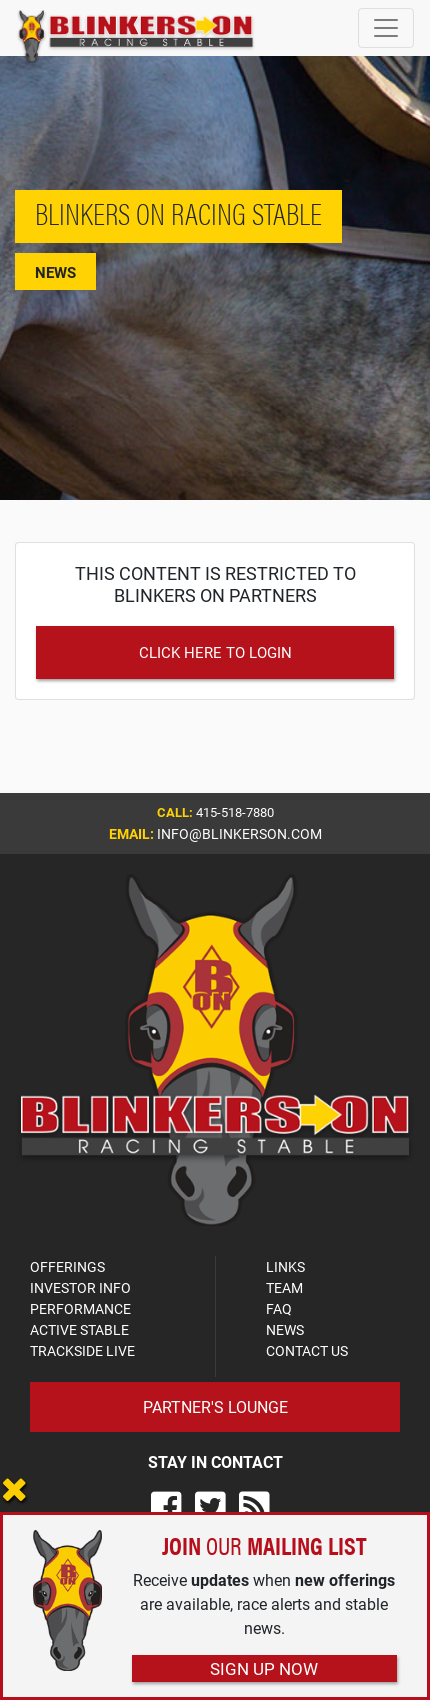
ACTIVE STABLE (79, 1329)
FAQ (279, 1308)
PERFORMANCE (80, 1308)
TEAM (284, 1287)
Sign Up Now (264, 1668)
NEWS (285, 1329)
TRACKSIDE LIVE (82, 1350)
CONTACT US (307, 1350)
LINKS (285, 1266)
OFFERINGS (67, 1266)
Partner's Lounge (215, 1406)
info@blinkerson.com (239, 833)
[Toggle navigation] (386, 28)
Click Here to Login (215, 652)
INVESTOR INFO (80, 1287)
